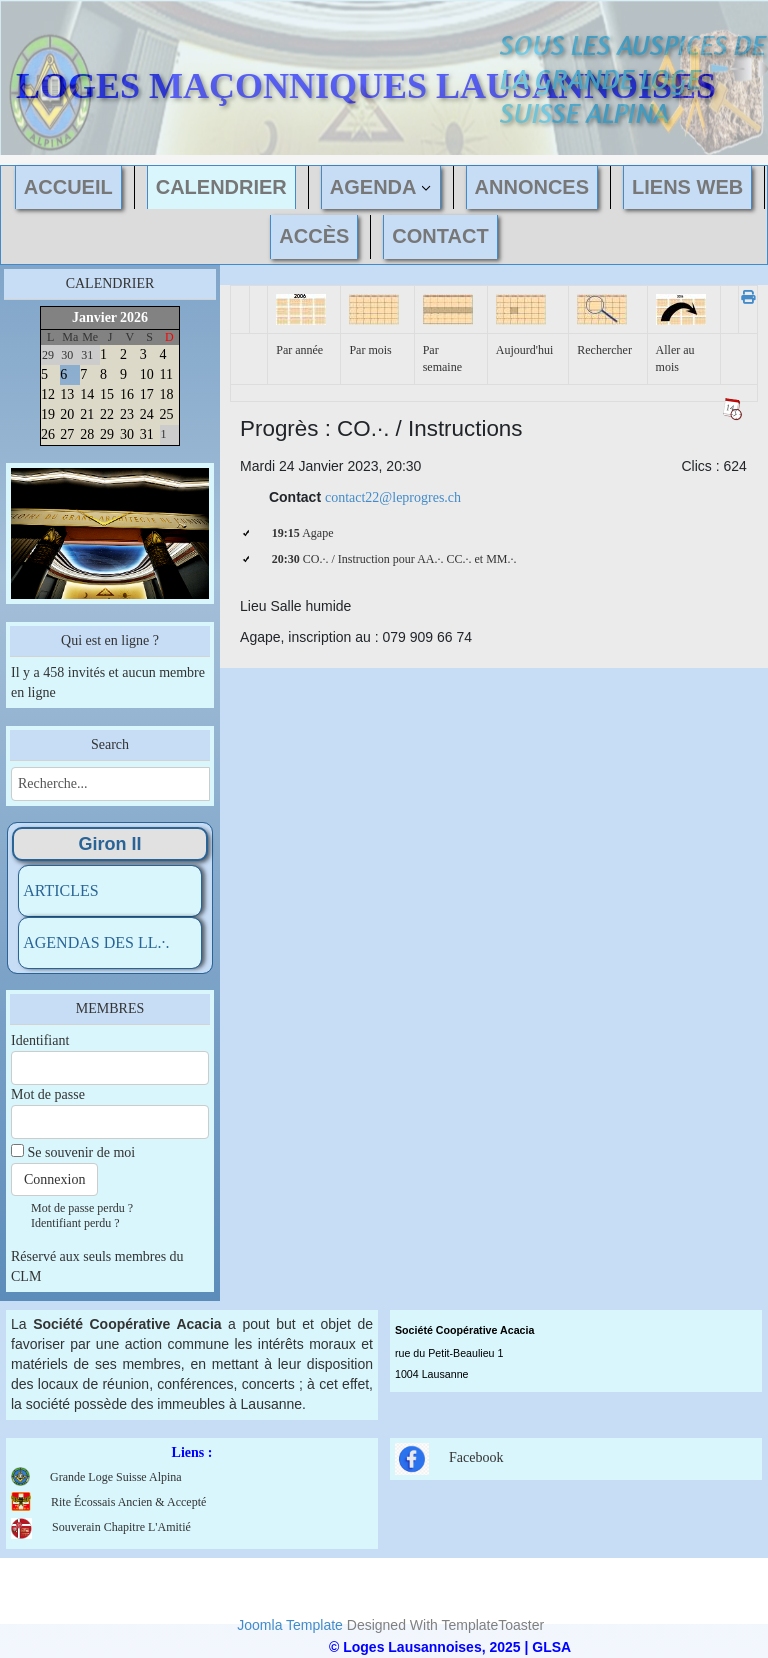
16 (127, 394)
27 (67, 434)
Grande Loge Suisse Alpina (116, 1477)
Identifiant (40, 1040)
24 (147, 414)
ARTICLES (60, 890)
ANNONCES (532, 187)
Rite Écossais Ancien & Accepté (128, 1502)
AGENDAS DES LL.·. (96, 942)
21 (87, 414)
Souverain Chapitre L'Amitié (101, 1527)
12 (48, 394)
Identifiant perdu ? (75, 1223)
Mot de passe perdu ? (82, 1208)
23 (127, 414)
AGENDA (373, 187)
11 (166, 374)
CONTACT (440, 236)
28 (87, 434)
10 (147, 374)
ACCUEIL (68, 187)
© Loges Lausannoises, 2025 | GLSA (450, 1647)
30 (127, 434)
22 (107, 414)
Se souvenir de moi (82, 1152)
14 (87, 394)
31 (147, 434)
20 (67, 414)
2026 (134, 317)
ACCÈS (314, 236)
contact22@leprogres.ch (393, 497)
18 (167, 394)
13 (67, 394)
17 (147, 394)
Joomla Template (290, 1625)
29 (107, 434)
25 (167, 414)
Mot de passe (48, 1094)
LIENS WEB (687, 187)
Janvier (94, 317)
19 (48, 414)
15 (107, 394)
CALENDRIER (221, 187)
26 (48, 434)
